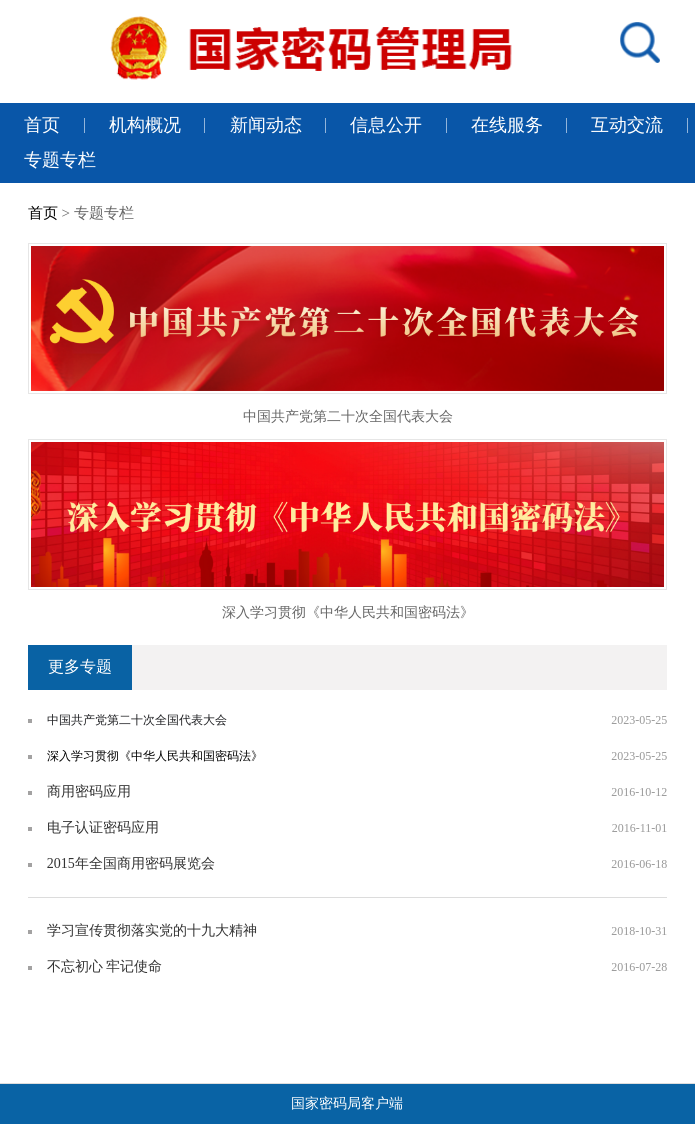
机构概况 (145, 125)
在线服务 (507, 125)
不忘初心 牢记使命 (105, 966)
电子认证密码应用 (103, 827)
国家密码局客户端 (347, 1103)
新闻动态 (266, 125)
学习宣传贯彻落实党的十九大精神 (152, 930)
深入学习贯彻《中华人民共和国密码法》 (348, 612)
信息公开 (386, 125)
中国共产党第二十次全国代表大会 (348, 416)
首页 (42, 125)
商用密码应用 (89, 791)
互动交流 (627, 125)
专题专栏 (60, 160)
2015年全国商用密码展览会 (131, 863)
